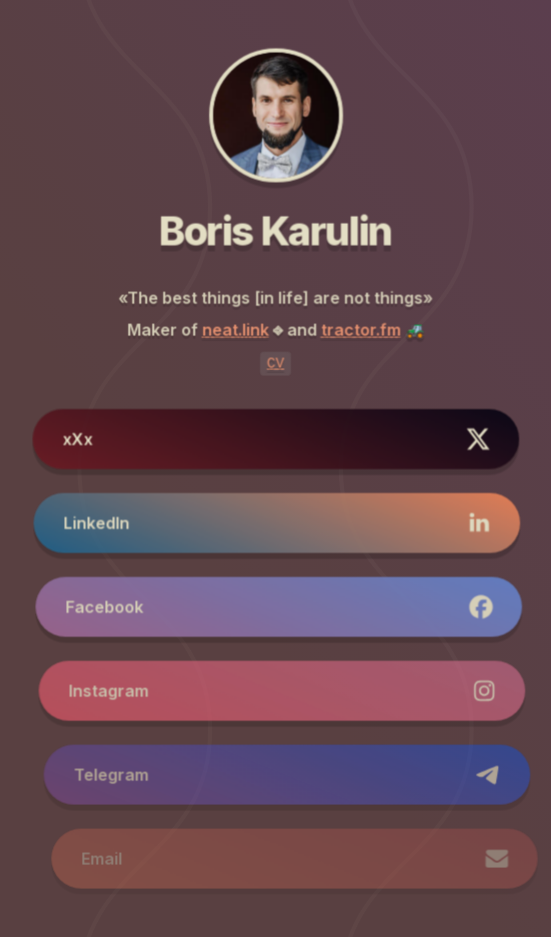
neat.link (235, 331)
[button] (276, 439)
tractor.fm (360, 331)
